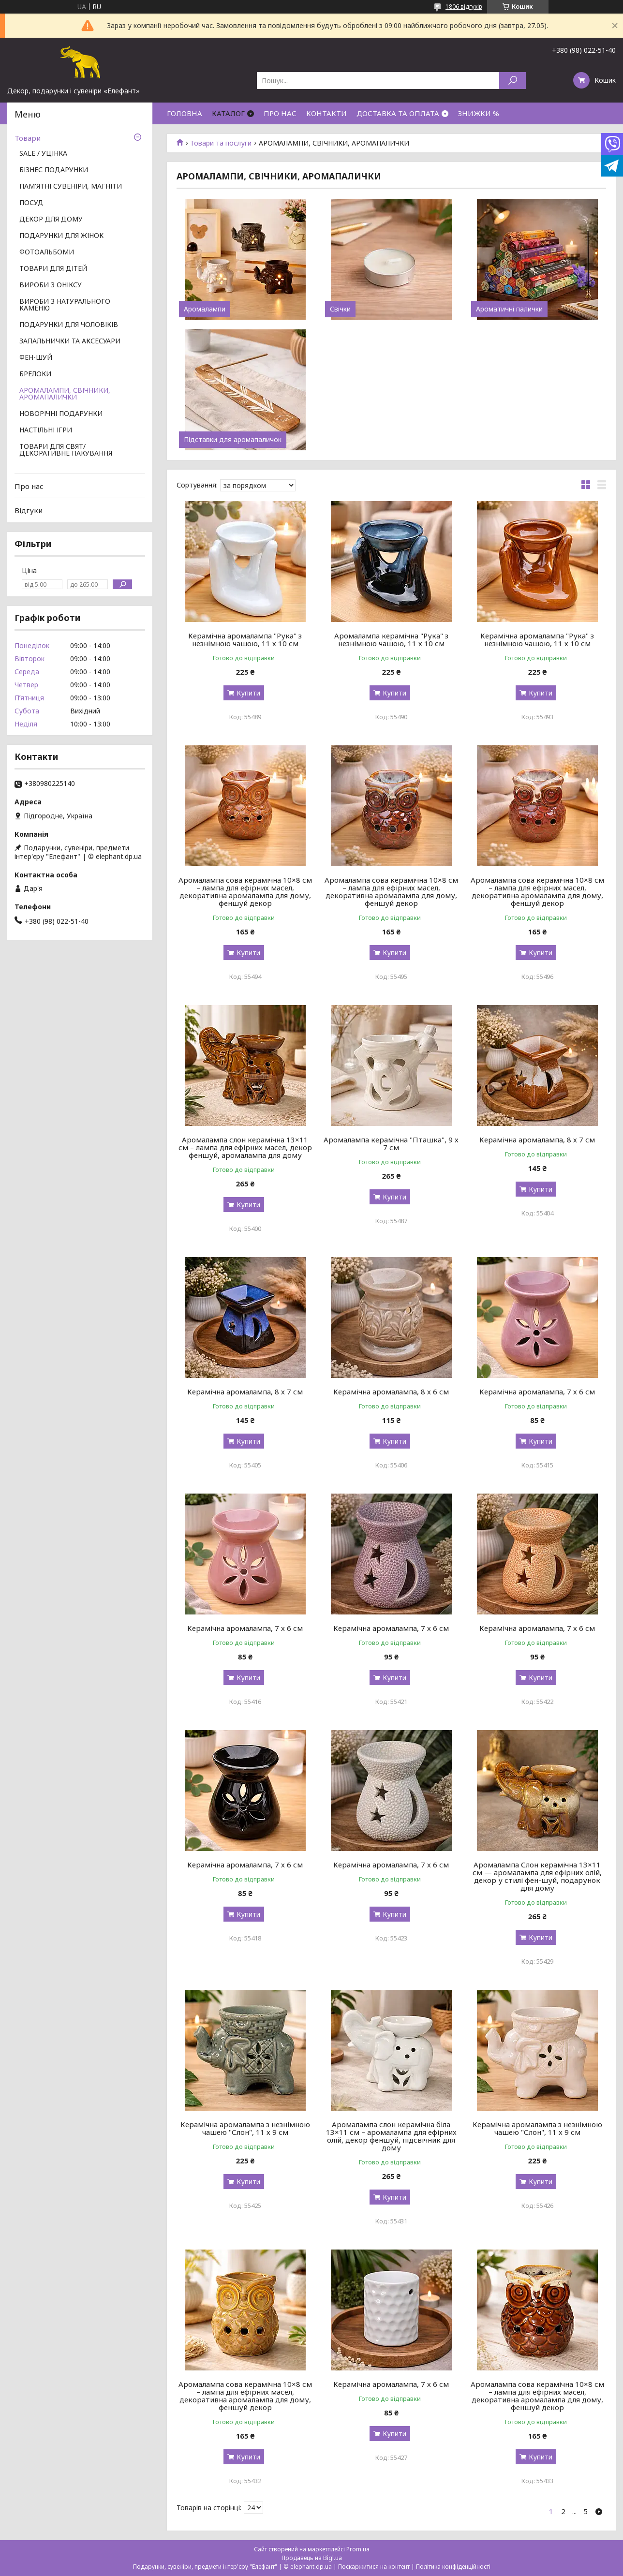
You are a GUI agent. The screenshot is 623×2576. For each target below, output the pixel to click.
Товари (28, 138)
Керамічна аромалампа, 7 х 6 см (537, 1391)
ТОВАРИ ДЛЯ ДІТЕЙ (53, 269)
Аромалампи (204, 309)
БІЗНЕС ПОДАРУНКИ (53, 170)
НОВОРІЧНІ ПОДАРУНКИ (61, 414)
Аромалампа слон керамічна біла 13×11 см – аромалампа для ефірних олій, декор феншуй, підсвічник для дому (391, 2135)
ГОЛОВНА (184, 113)
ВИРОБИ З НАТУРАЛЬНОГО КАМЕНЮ (64, 305)
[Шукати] (512, 80)
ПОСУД (31, 203)
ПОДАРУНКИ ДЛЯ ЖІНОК (61, 236)
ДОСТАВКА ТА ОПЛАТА (397, 113)
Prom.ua (358, 2549)
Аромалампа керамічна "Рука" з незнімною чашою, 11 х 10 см (391, 639)
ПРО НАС (280, 113)
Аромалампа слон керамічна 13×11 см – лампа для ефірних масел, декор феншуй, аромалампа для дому (245, 1147)
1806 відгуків (463, 6)
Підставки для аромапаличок (233, 439)
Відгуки (29, 510)
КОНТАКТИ (326, 113)
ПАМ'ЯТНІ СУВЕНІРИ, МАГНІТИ (70, 187)
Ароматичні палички (509, 309)
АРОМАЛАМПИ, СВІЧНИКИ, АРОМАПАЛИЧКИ (64, 394)
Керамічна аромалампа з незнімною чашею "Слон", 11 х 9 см (245, 2128)
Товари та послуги (221, 143)
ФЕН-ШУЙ (35, 358)
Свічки (340, 309)
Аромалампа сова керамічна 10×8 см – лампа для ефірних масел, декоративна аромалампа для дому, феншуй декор (245, 891)
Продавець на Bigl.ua (312, 2558)
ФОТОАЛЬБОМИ (46, 252)
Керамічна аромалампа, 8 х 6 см (391, 1391)
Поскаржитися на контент (374, 2566)
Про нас (29, 486)
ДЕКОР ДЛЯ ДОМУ (51, 219)
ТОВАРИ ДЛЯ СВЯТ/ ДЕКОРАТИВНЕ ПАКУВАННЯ (65, 450)
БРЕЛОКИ (35, 374)
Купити (248, 692)
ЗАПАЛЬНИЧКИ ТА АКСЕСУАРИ (69, 341)
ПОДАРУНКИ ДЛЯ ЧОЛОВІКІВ (68, 325)
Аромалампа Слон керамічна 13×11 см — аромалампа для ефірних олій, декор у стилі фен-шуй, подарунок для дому (537, 1876)
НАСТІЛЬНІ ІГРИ (45, 430)
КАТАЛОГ (228, 113)
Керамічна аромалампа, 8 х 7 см (537, 1139)
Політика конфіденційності (453, 2566)
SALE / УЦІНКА (43, 154)
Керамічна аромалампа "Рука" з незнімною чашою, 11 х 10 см (245, 639)
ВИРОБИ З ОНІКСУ (50, 285)
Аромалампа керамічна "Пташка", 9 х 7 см (391, 1143)
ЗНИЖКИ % (478, 113)
